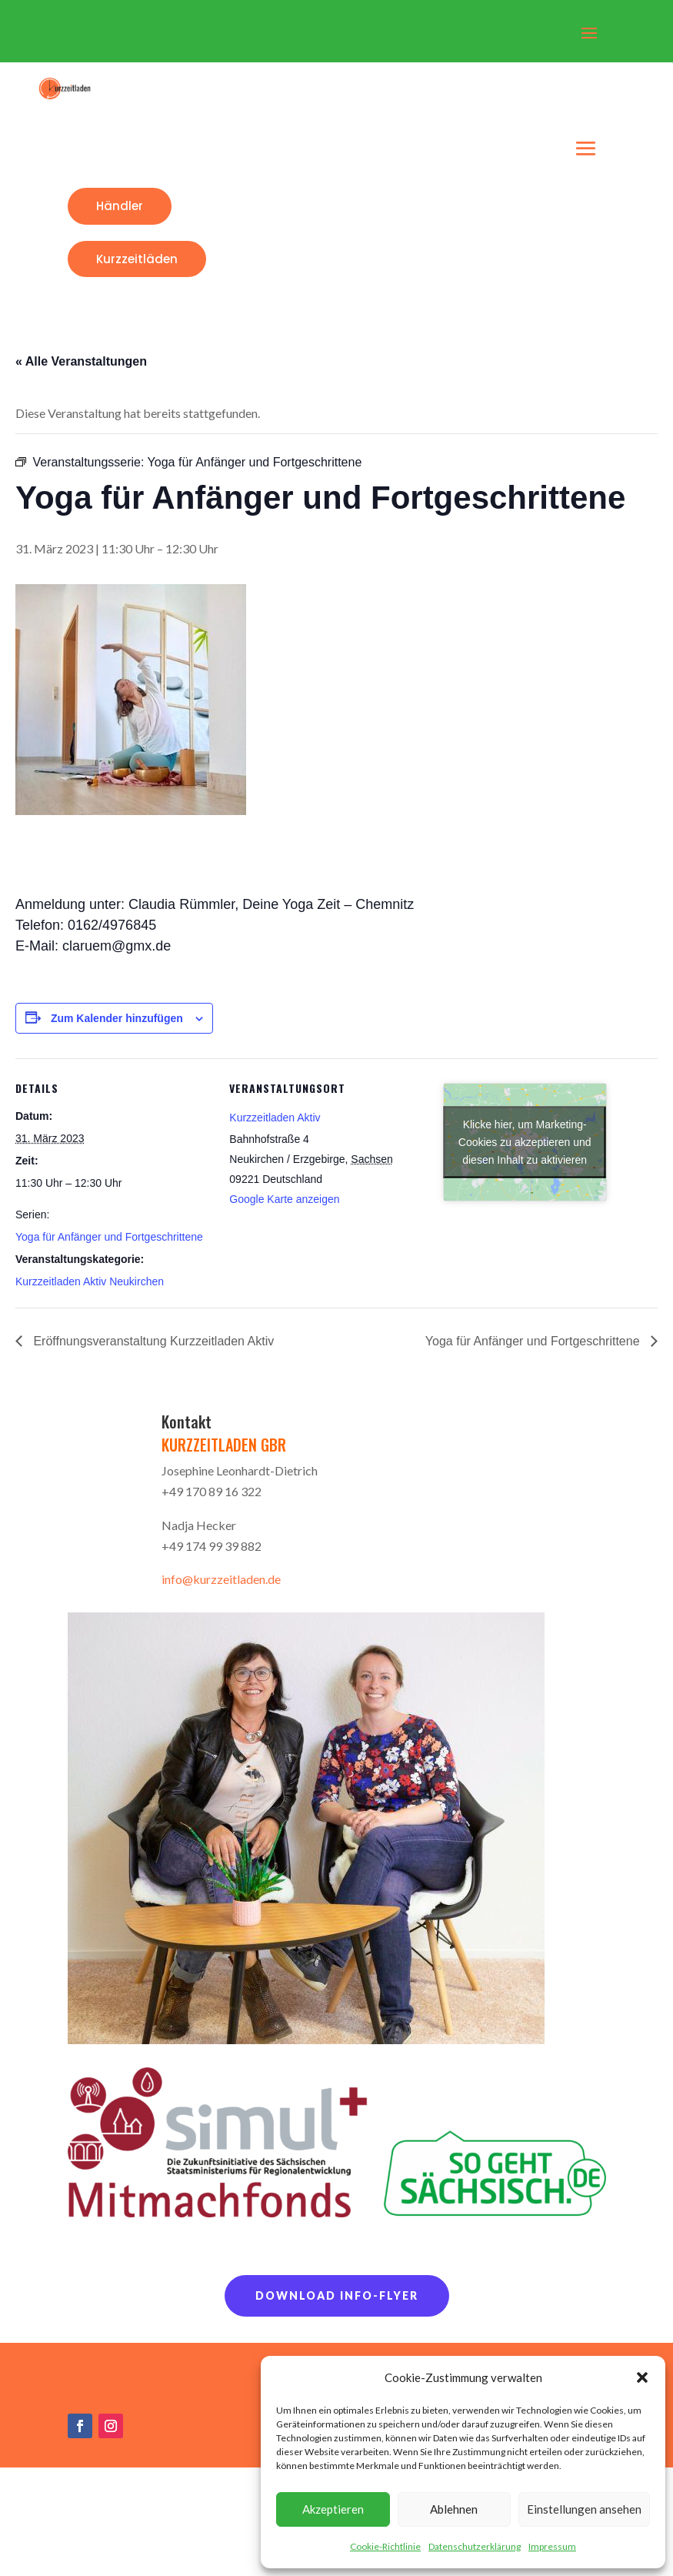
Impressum (552, 2546)
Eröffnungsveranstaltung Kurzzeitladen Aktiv (152, 1341)
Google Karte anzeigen (284, 1199)
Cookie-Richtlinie (385, 2546)
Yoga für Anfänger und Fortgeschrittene (109, 1237)
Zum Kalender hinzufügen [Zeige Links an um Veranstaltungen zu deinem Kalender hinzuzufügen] (117, 1018)
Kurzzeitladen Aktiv (274, 1117)
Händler (119, 206)
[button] (642, 2377)
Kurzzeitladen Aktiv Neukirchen (89, 1281)
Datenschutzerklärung (474, 2546)
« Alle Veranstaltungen (81, 361)
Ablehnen (454, 2509)
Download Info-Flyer (336, 2295)
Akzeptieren (333, 2509)
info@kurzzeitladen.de (221, 1579)
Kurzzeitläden (137, 259)
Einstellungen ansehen (584, 2509)
